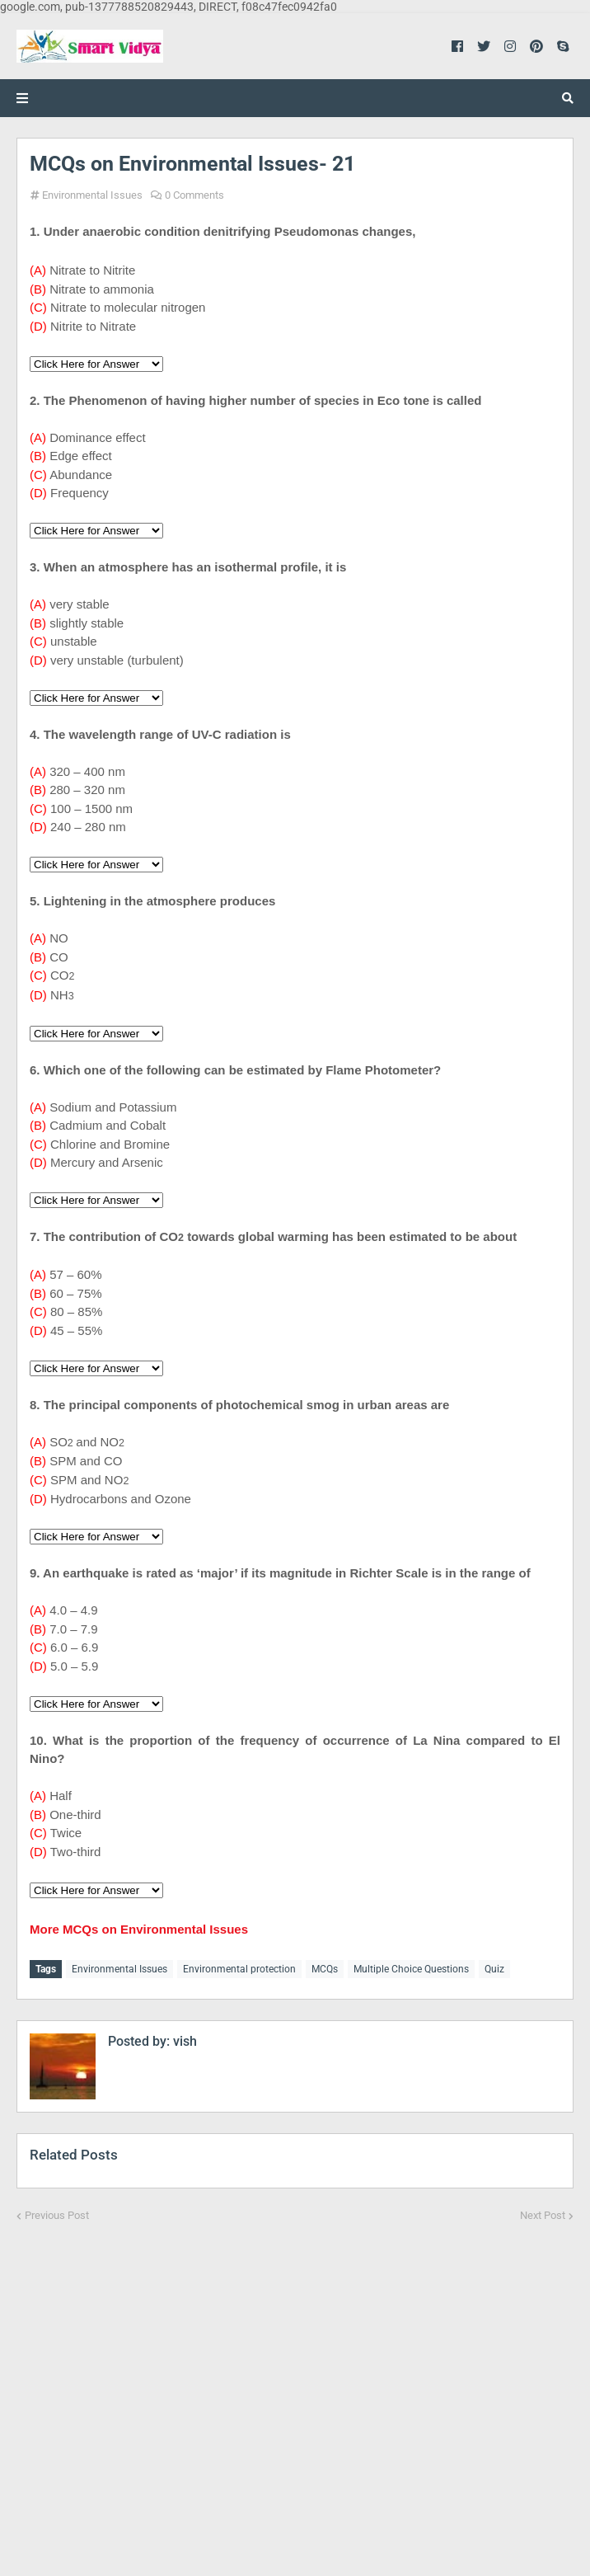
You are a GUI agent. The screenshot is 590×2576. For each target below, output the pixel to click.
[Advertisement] (295, 2388)
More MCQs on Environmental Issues (139, 1929)
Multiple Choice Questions (411, 1969)
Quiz (494, 1969)
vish (183, 2041)
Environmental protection (239, 1969)
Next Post (542, 2215)
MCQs (324, 1969)
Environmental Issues (92, 195)
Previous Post (57, 2215)
